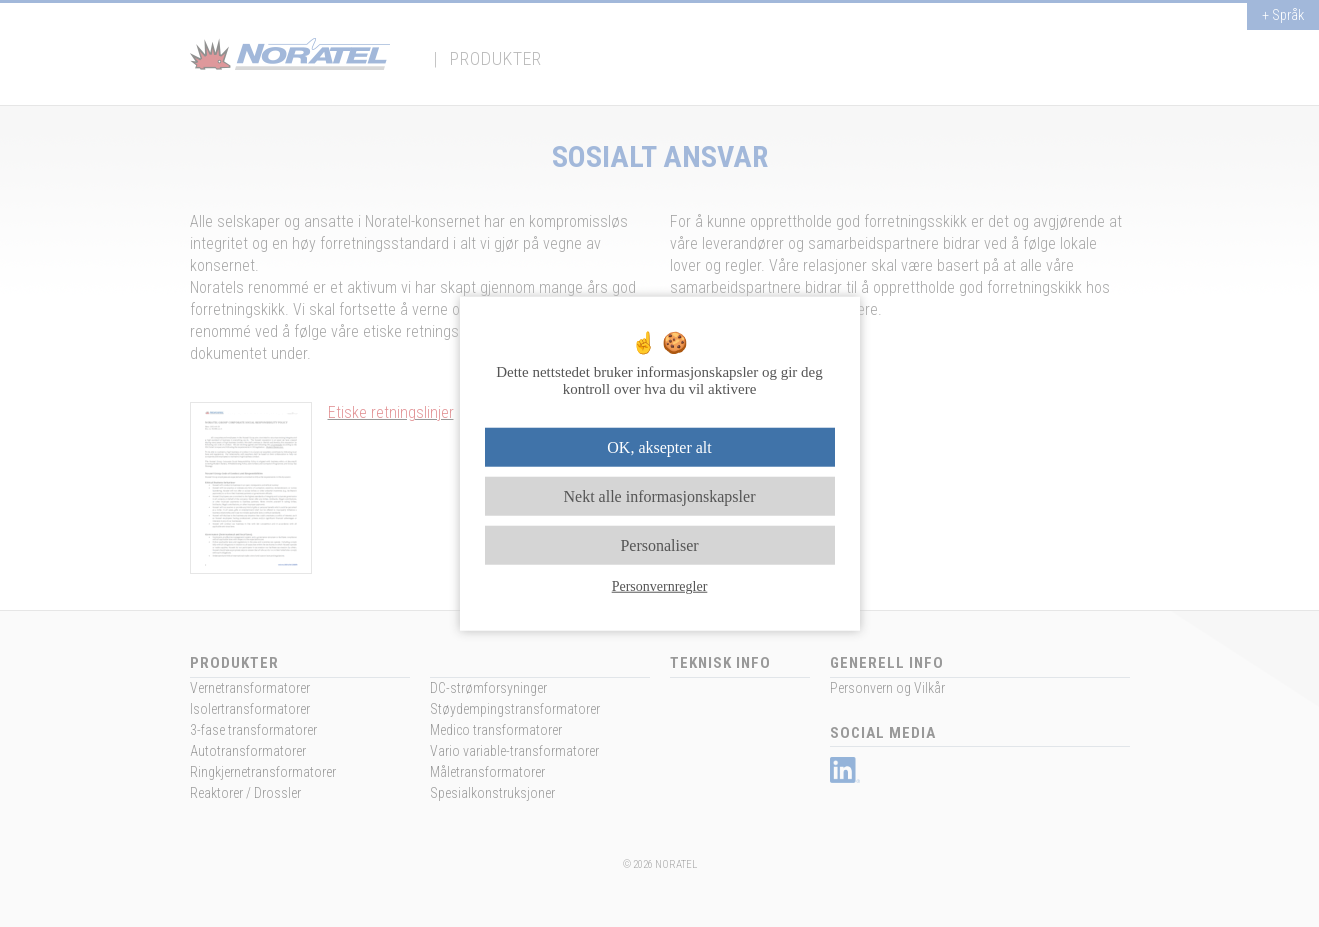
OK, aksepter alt (659, 446)
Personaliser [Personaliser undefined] (659, 545)
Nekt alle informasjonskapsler (660, 495)
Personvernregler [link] (660, 586)
